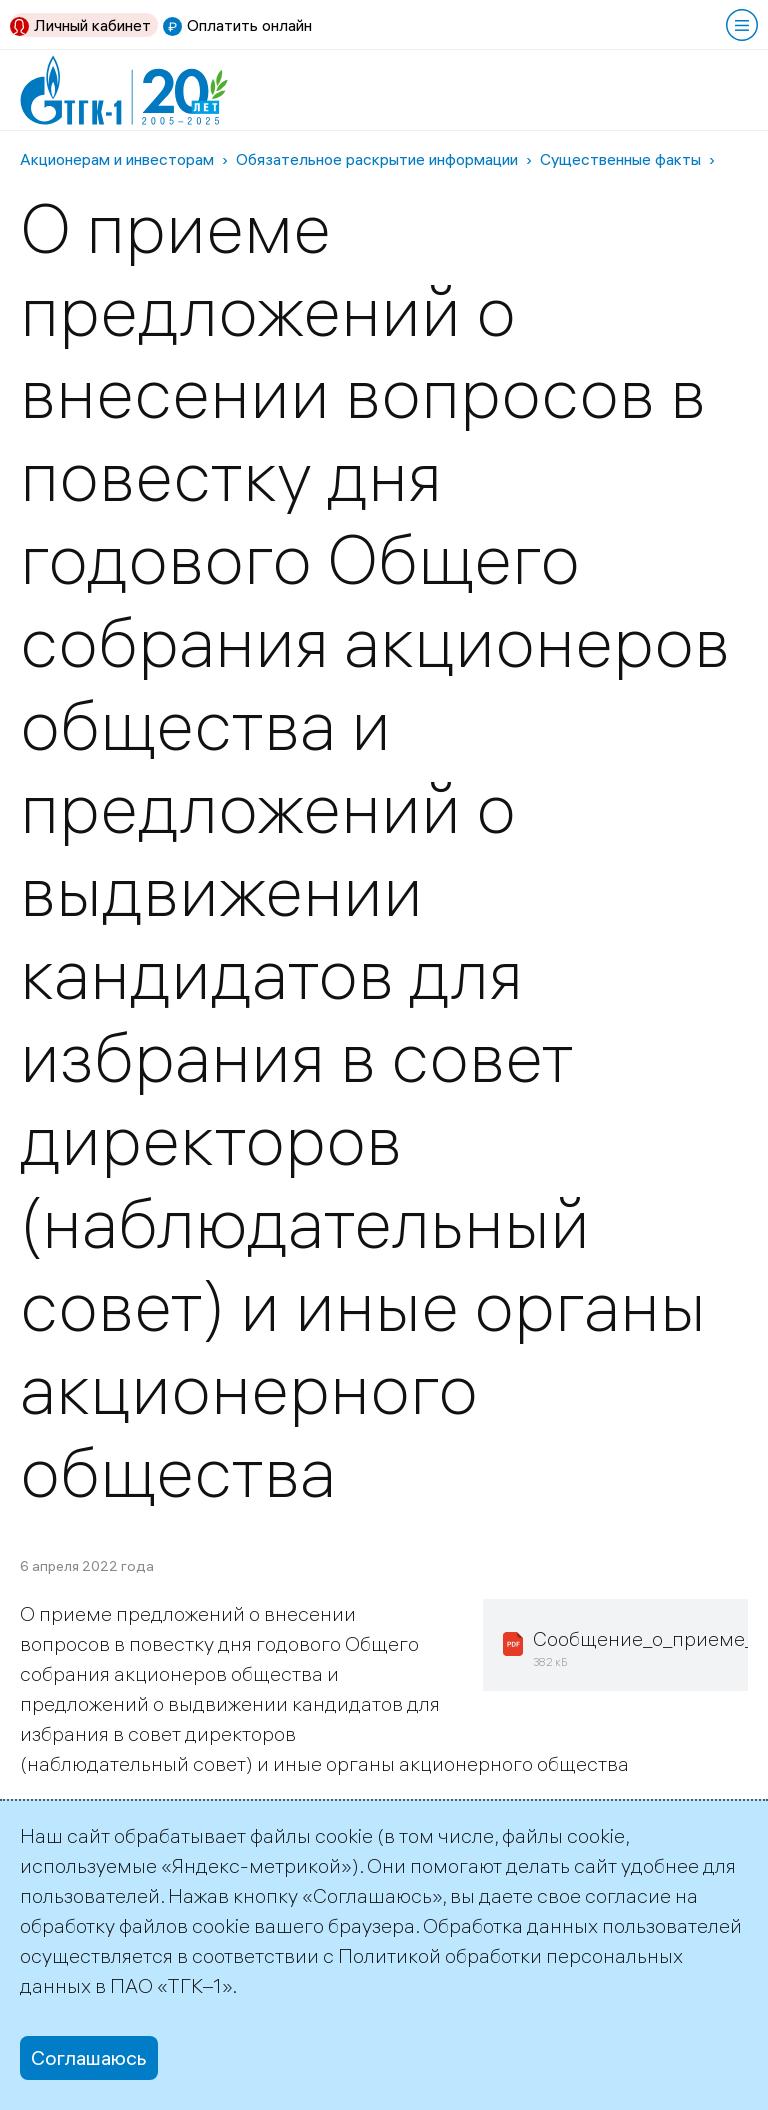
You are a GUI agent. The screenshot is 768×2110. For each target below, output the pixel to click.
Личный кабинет (92, 25)
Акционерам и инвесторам (117, 159)
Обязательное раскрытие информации (377, 159)
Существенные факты (620, 159)
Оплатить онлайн (249, 25)
